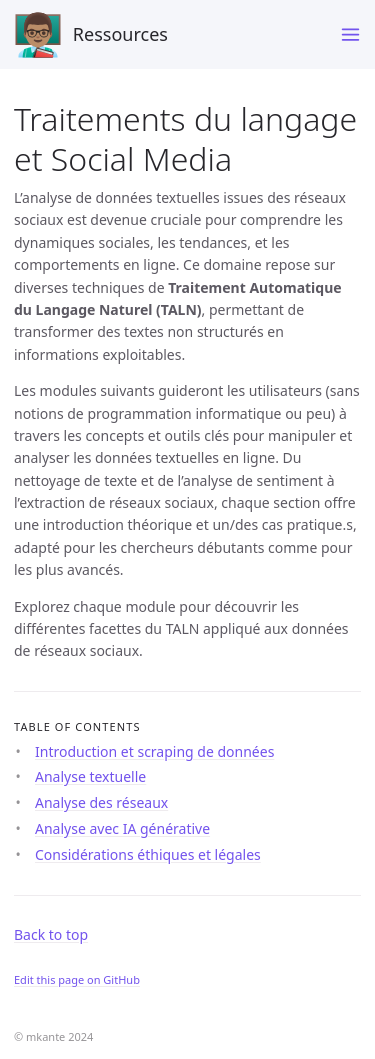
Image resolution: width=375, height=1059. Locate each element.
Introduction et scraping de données (154, 751)
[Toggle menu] (350, 34)
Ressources (91, 35)
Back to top (51, 934)
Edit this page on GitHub (77, 979)
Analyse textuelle (90, 776)
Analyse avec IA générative (122, 828)
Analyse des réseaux (101, 802)
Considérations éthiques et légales (148, 854)
